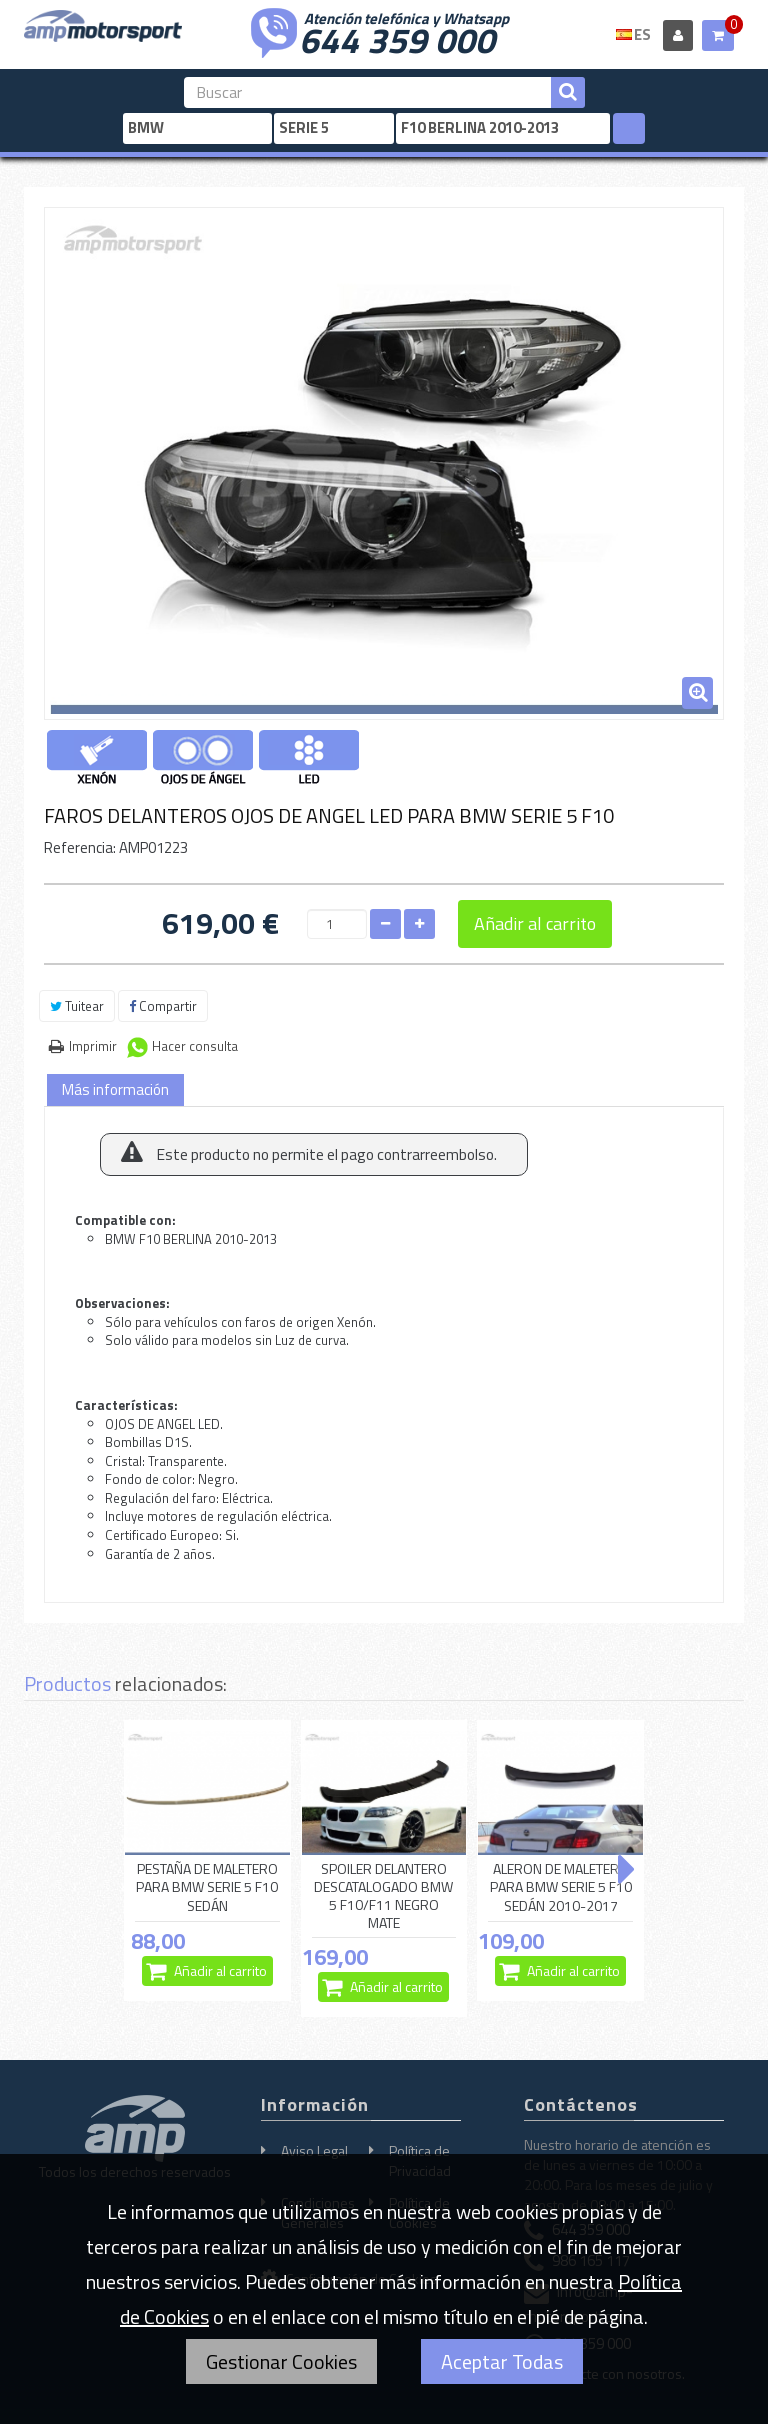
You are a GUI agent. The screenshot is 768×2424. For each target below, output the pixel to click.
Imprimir (93, 1046)
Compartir (163, 1006)
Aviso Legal (314, 2150)
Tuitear (77, 1006)
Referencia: (80, 847)
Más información (115, 1089)
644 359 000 (397, 38)
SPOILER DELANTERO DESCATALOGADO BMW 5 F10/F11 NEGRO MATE (383, 1896)
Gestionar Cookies (281, 2361)
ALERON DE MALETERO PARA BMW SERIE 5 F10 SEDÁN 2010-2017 (561, 1888)
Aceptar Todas (502, 2361)
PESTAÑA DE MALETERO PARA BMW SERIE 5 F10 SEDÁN (207, 1888)
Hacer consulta (195, 1046)
